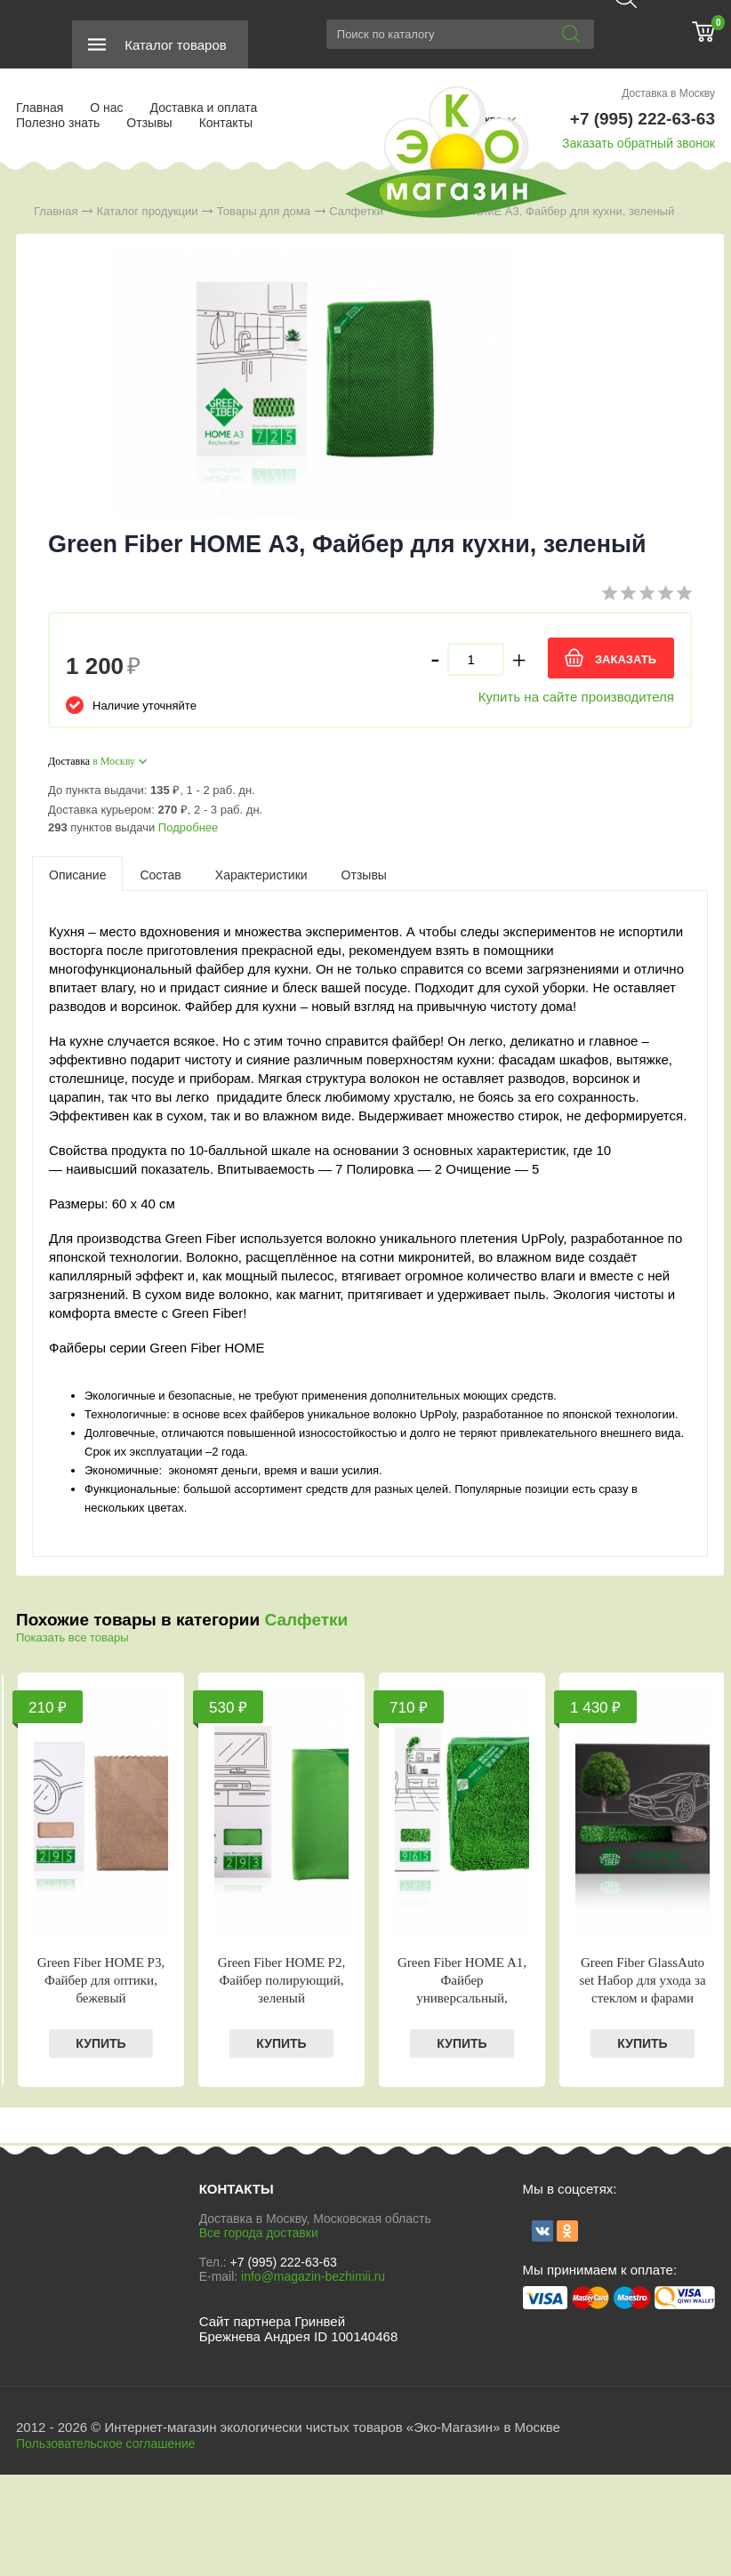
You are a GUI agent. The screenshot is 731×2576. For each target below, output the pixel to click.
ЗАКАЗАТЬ (625, 659)
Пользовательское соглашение (106, 2443)
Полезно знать (58, 123)
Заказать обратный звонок (638, 143)
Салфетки (306, 1619)
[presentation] (77, 874)
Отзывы (149, 123)
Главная (39, 107)
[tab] (77, 874)
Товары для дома (263, 211)
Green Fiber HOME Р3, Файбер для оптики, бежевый (101, 1980)
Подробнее (188, 827)
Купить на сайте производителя (576, 696)
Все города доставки (258, 2233)
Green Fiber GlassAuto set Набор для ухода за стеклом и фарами (642, 1980)
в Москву (113, 761)
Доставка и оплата (204, 107)
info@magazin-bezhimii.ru (313, 2276)
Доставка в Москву (668, 93)
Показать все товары (72, 1637)
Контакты (226, 123)
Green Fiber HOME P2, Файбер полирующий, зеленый (281, 1980)
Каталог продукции (147, 211)
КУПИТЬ (100, 2043)
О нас (106, 107)
